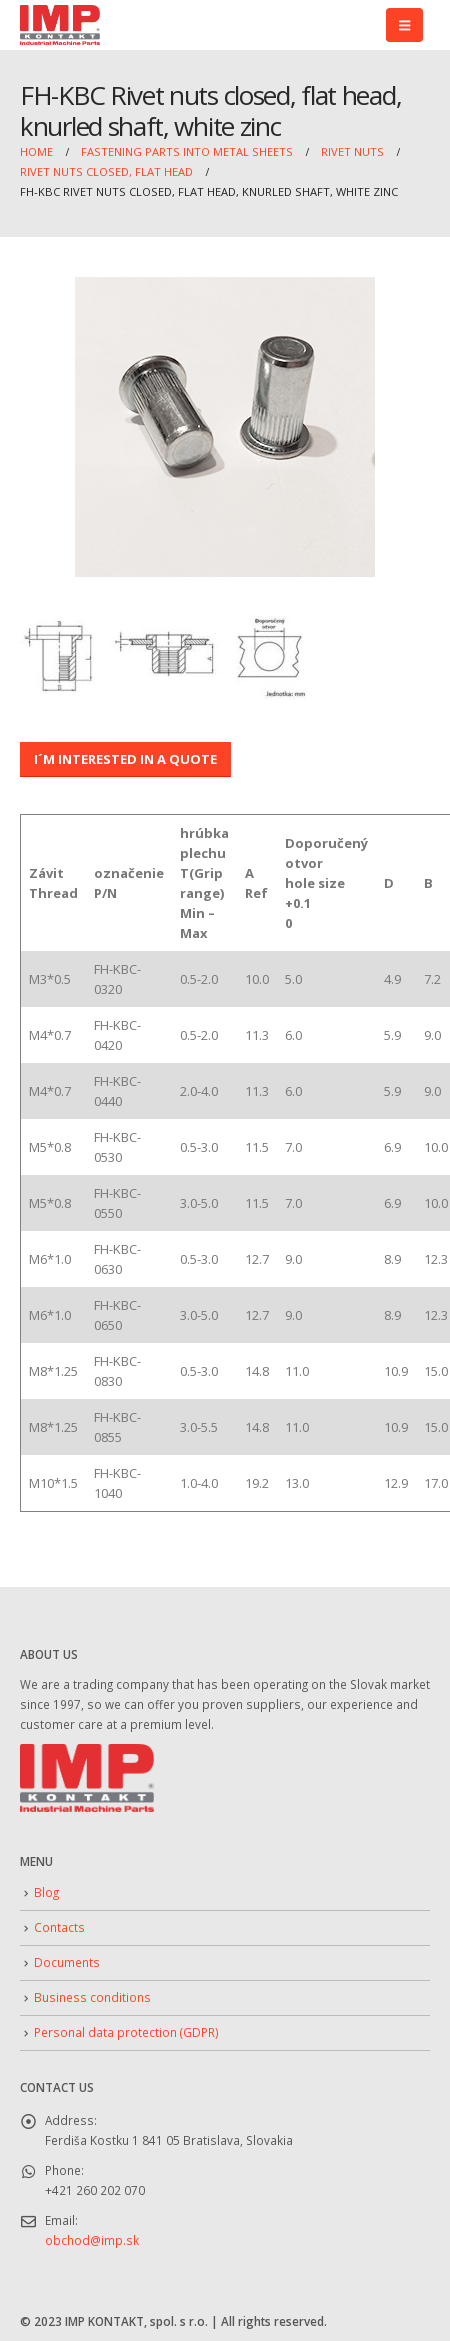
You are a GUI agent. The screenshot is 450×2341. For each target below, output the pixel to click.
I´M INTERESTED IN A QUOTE (125, 759)
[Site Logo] (60, 25)
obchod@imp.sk (92, 2240)
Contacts (59, 1927)
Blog (46, 1892)
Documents (67, 1962)
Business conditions (92, 1997)
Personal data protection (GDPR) (126, 2032)
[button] (404, 25)
